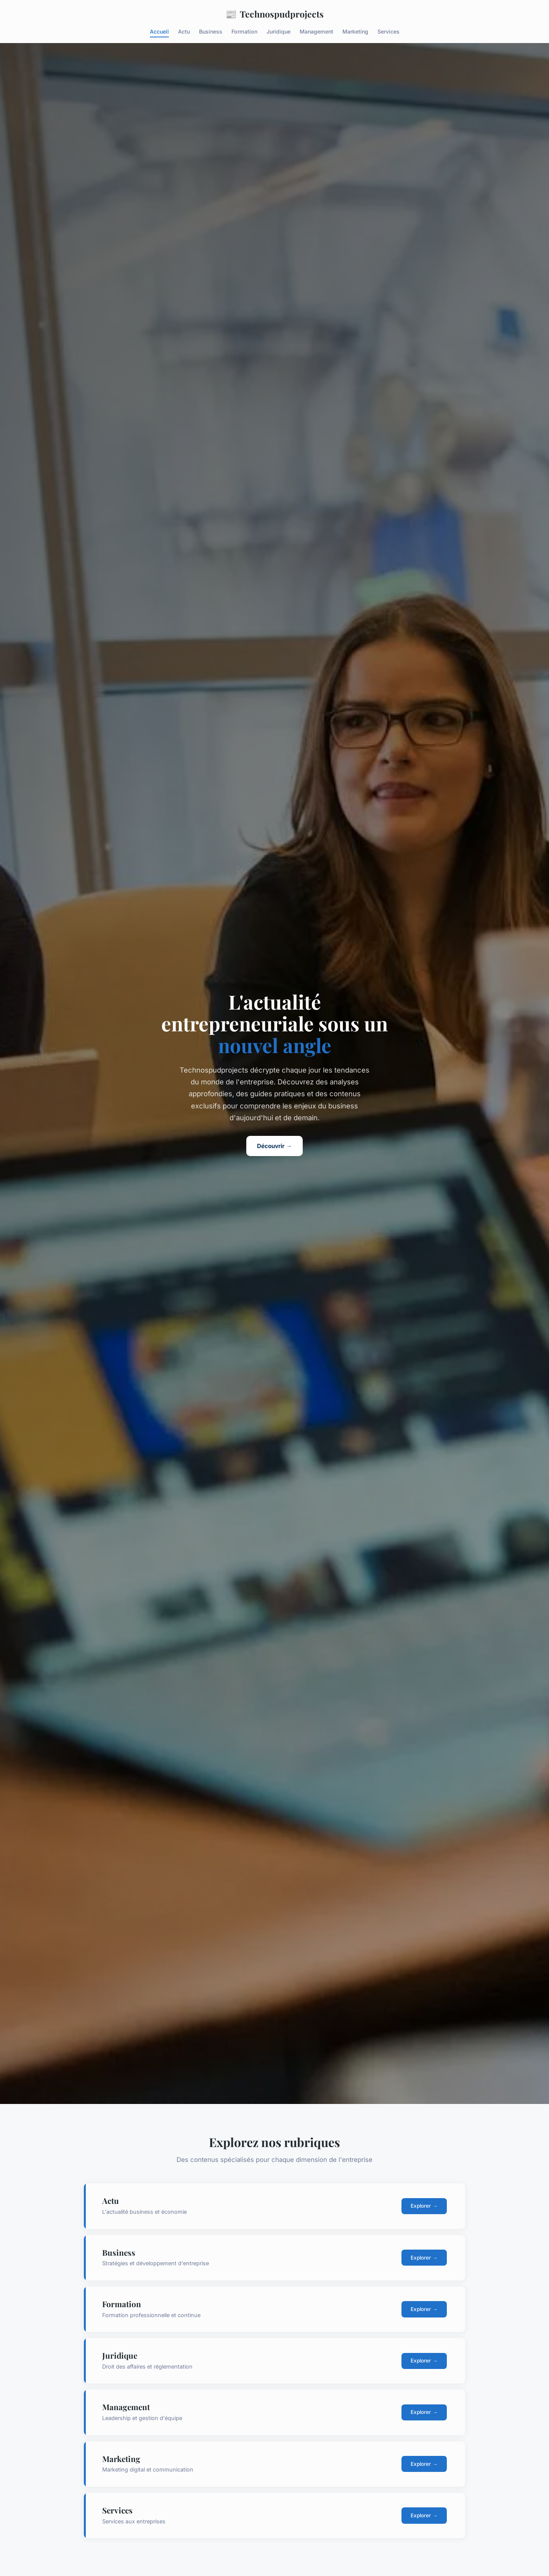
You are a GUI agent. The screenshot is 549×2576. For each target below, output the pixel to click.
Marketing (355, 31)
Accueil (159, 31)
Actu (184, 31)
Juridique (278, 31)
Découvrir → (274, 1146)
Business (210, 31)
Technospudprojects (274, 14)
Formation (244, 31)
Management (316, 31)
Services (388, 31)
